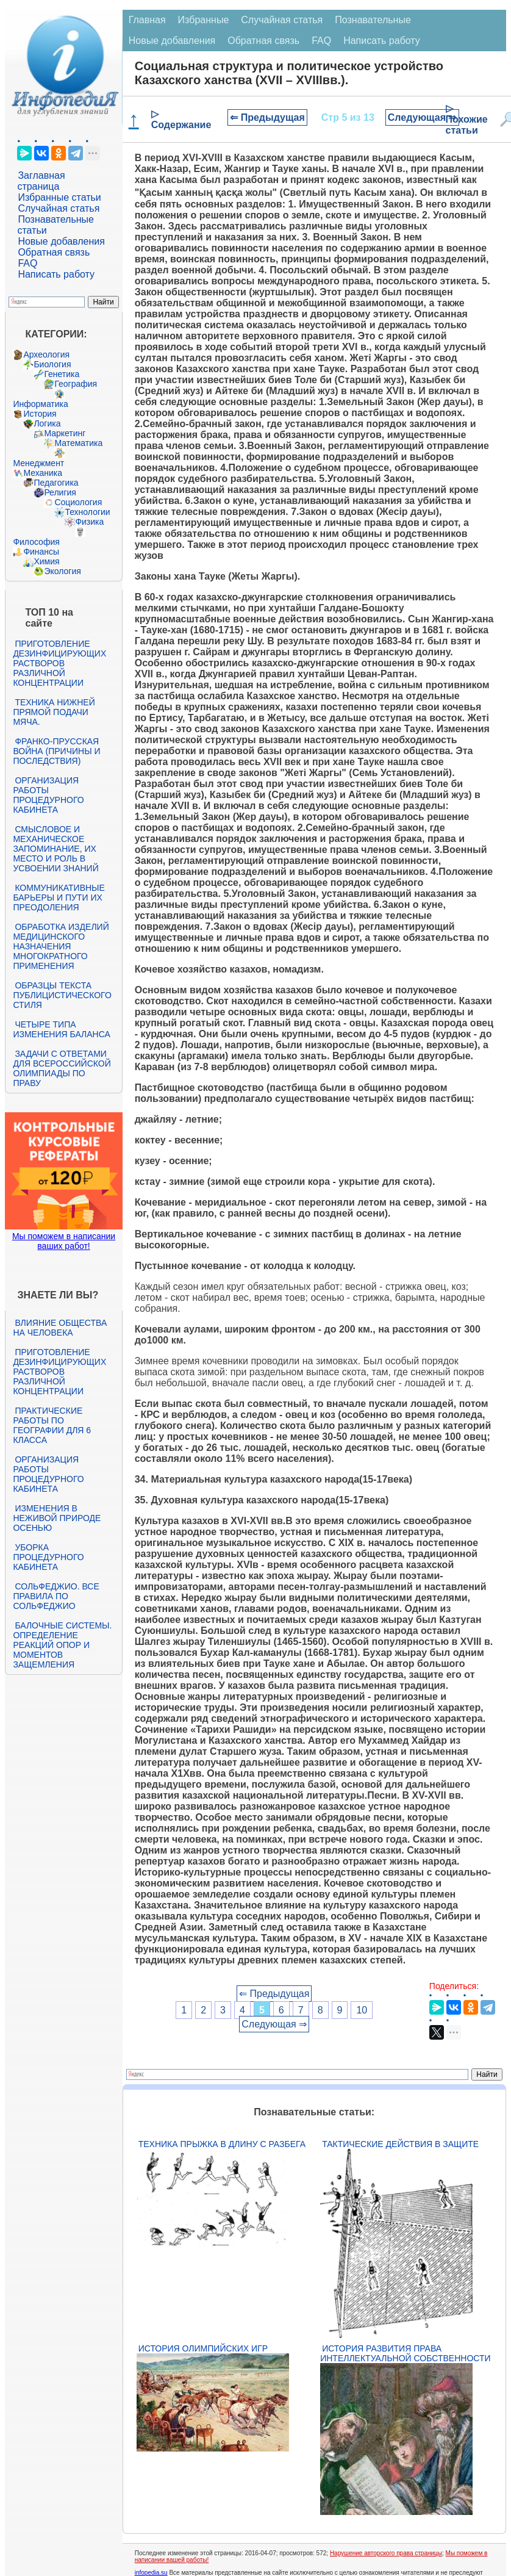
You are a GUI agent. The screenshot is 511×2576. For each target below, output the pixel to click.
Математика (78, 443)
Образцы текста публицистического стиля (62, 995)
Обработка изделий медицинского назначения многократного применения (61, 946)
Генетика (61, 374)
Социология (78, 502)
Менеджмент (38, 463)
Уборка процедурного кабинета (48, 1557)
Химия (46, 561)
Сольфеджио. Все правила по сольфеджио (56, 1596)
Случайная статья (58, 208)
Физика (89, 522)
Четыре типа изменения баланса (61, 1029)
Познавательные (373, 20)
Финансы (41, 551)
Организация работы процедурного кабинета (48, 795)
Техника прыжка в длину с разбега (222, 2144)
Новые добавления (61, 241)
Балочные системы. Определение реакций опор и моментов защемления (62, 1645)
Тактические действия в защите (400, 2144)
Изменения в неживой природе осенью (57, 1518)
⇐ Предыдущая (267, 117)
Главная (147, 20)
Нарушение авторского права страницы (386, 2553)
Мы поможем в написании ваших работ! (63, 1241)
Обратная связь (54, 252)
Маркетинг (64, 433)
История (39, 414)
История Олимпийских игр (203, 2348)
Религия (60, 492)
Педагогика (56, 482)
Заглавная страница (41, 181)
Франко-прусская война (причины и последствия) (56, 751)
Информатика (40, 404)
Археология (46, 354)
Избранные (203, 20)
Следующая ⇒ (422, 117)
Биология (52, 364)
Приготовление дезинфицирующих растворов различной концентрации (59, 663)
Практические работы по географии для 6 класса (52, 1425)
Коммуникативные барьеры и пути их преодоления (58, 897)
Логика (47, 423)
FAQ (27, 263)
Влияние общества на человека (60, 1327)
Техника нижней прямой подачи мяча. (54, 712)
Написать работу (56, 274)
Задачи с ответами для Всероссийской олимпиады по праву (61, 1068)
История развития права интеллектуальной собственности (405, 2353)
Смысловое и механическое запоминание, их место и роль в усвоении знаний (55, 848)
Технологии (87, 512)
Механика (42, 473)
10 (361, 2010)
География (75, 384)
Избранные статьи (59, 197)
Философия (36, 542)
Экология (62, 571)
